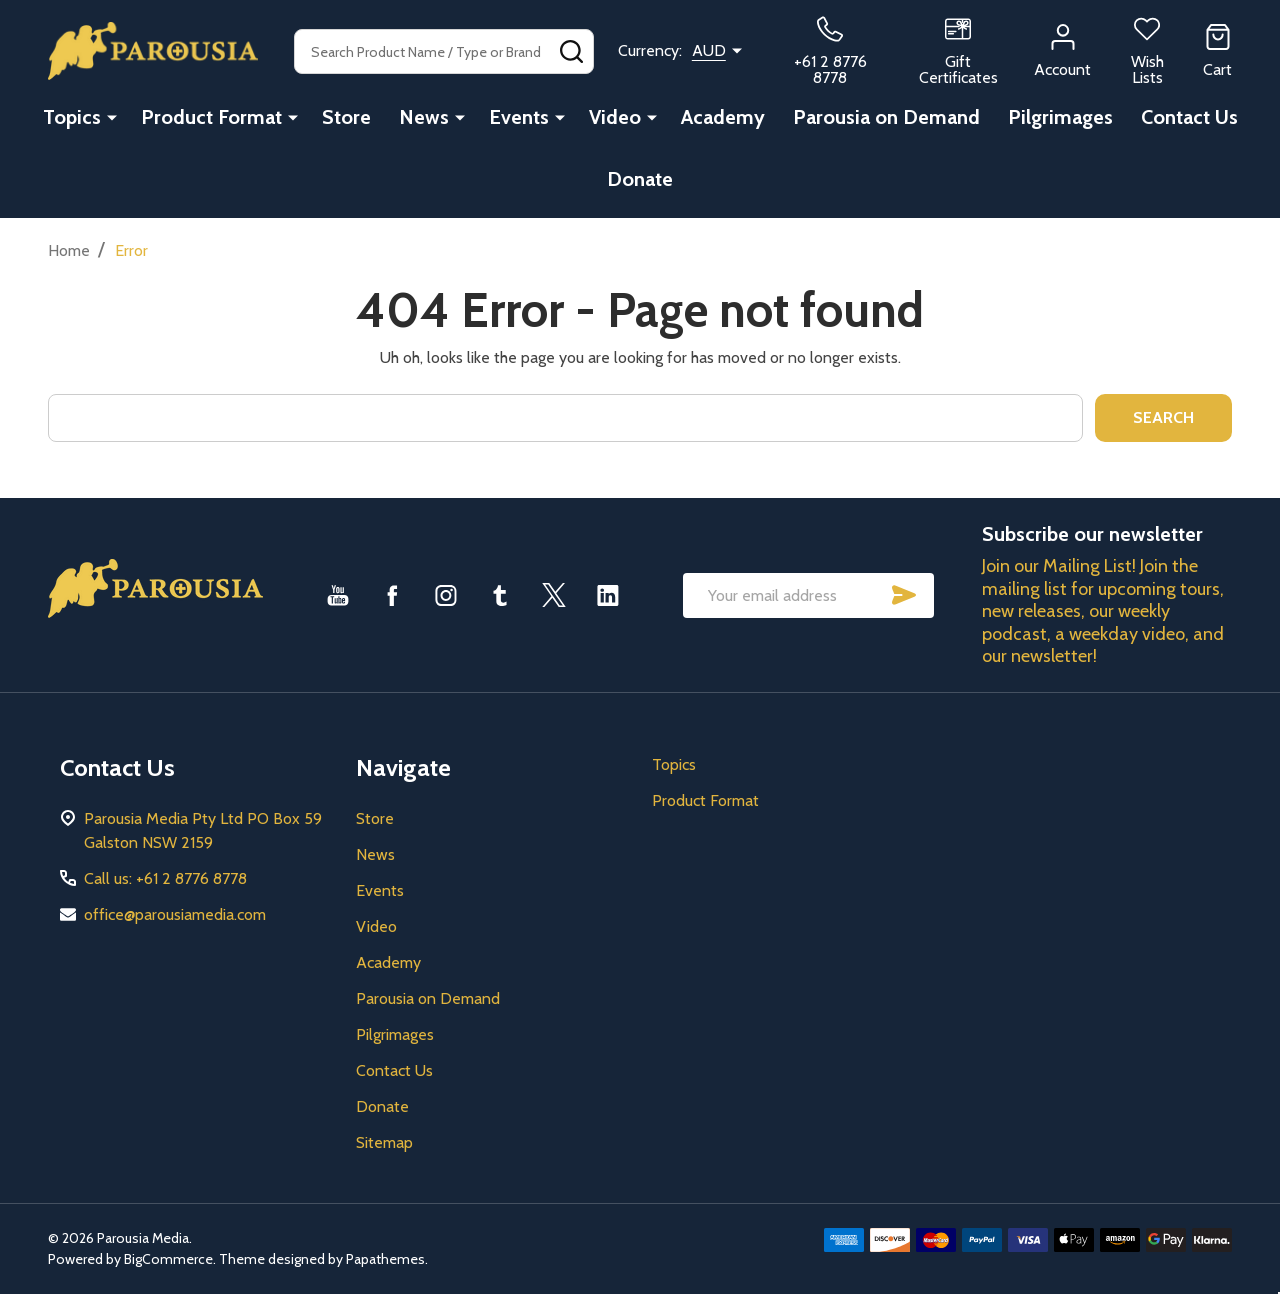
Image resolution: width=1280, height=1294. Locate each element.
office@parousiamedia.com (175, 914)
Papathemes (385, 1259)
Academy (723, 117)
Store (346, 117)
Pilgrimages (1060, 117)
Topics (72, 117)
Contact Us (1189, 117)
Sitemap (384, 1142)
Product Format (211, 117)
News (424, 117)
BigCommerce (168, 1259)
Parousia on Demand (886, 117)
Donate (640, 179)
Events (519, 117)
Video (615, 117)
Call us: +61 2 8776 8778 (165, 878)
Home (69, 250)
